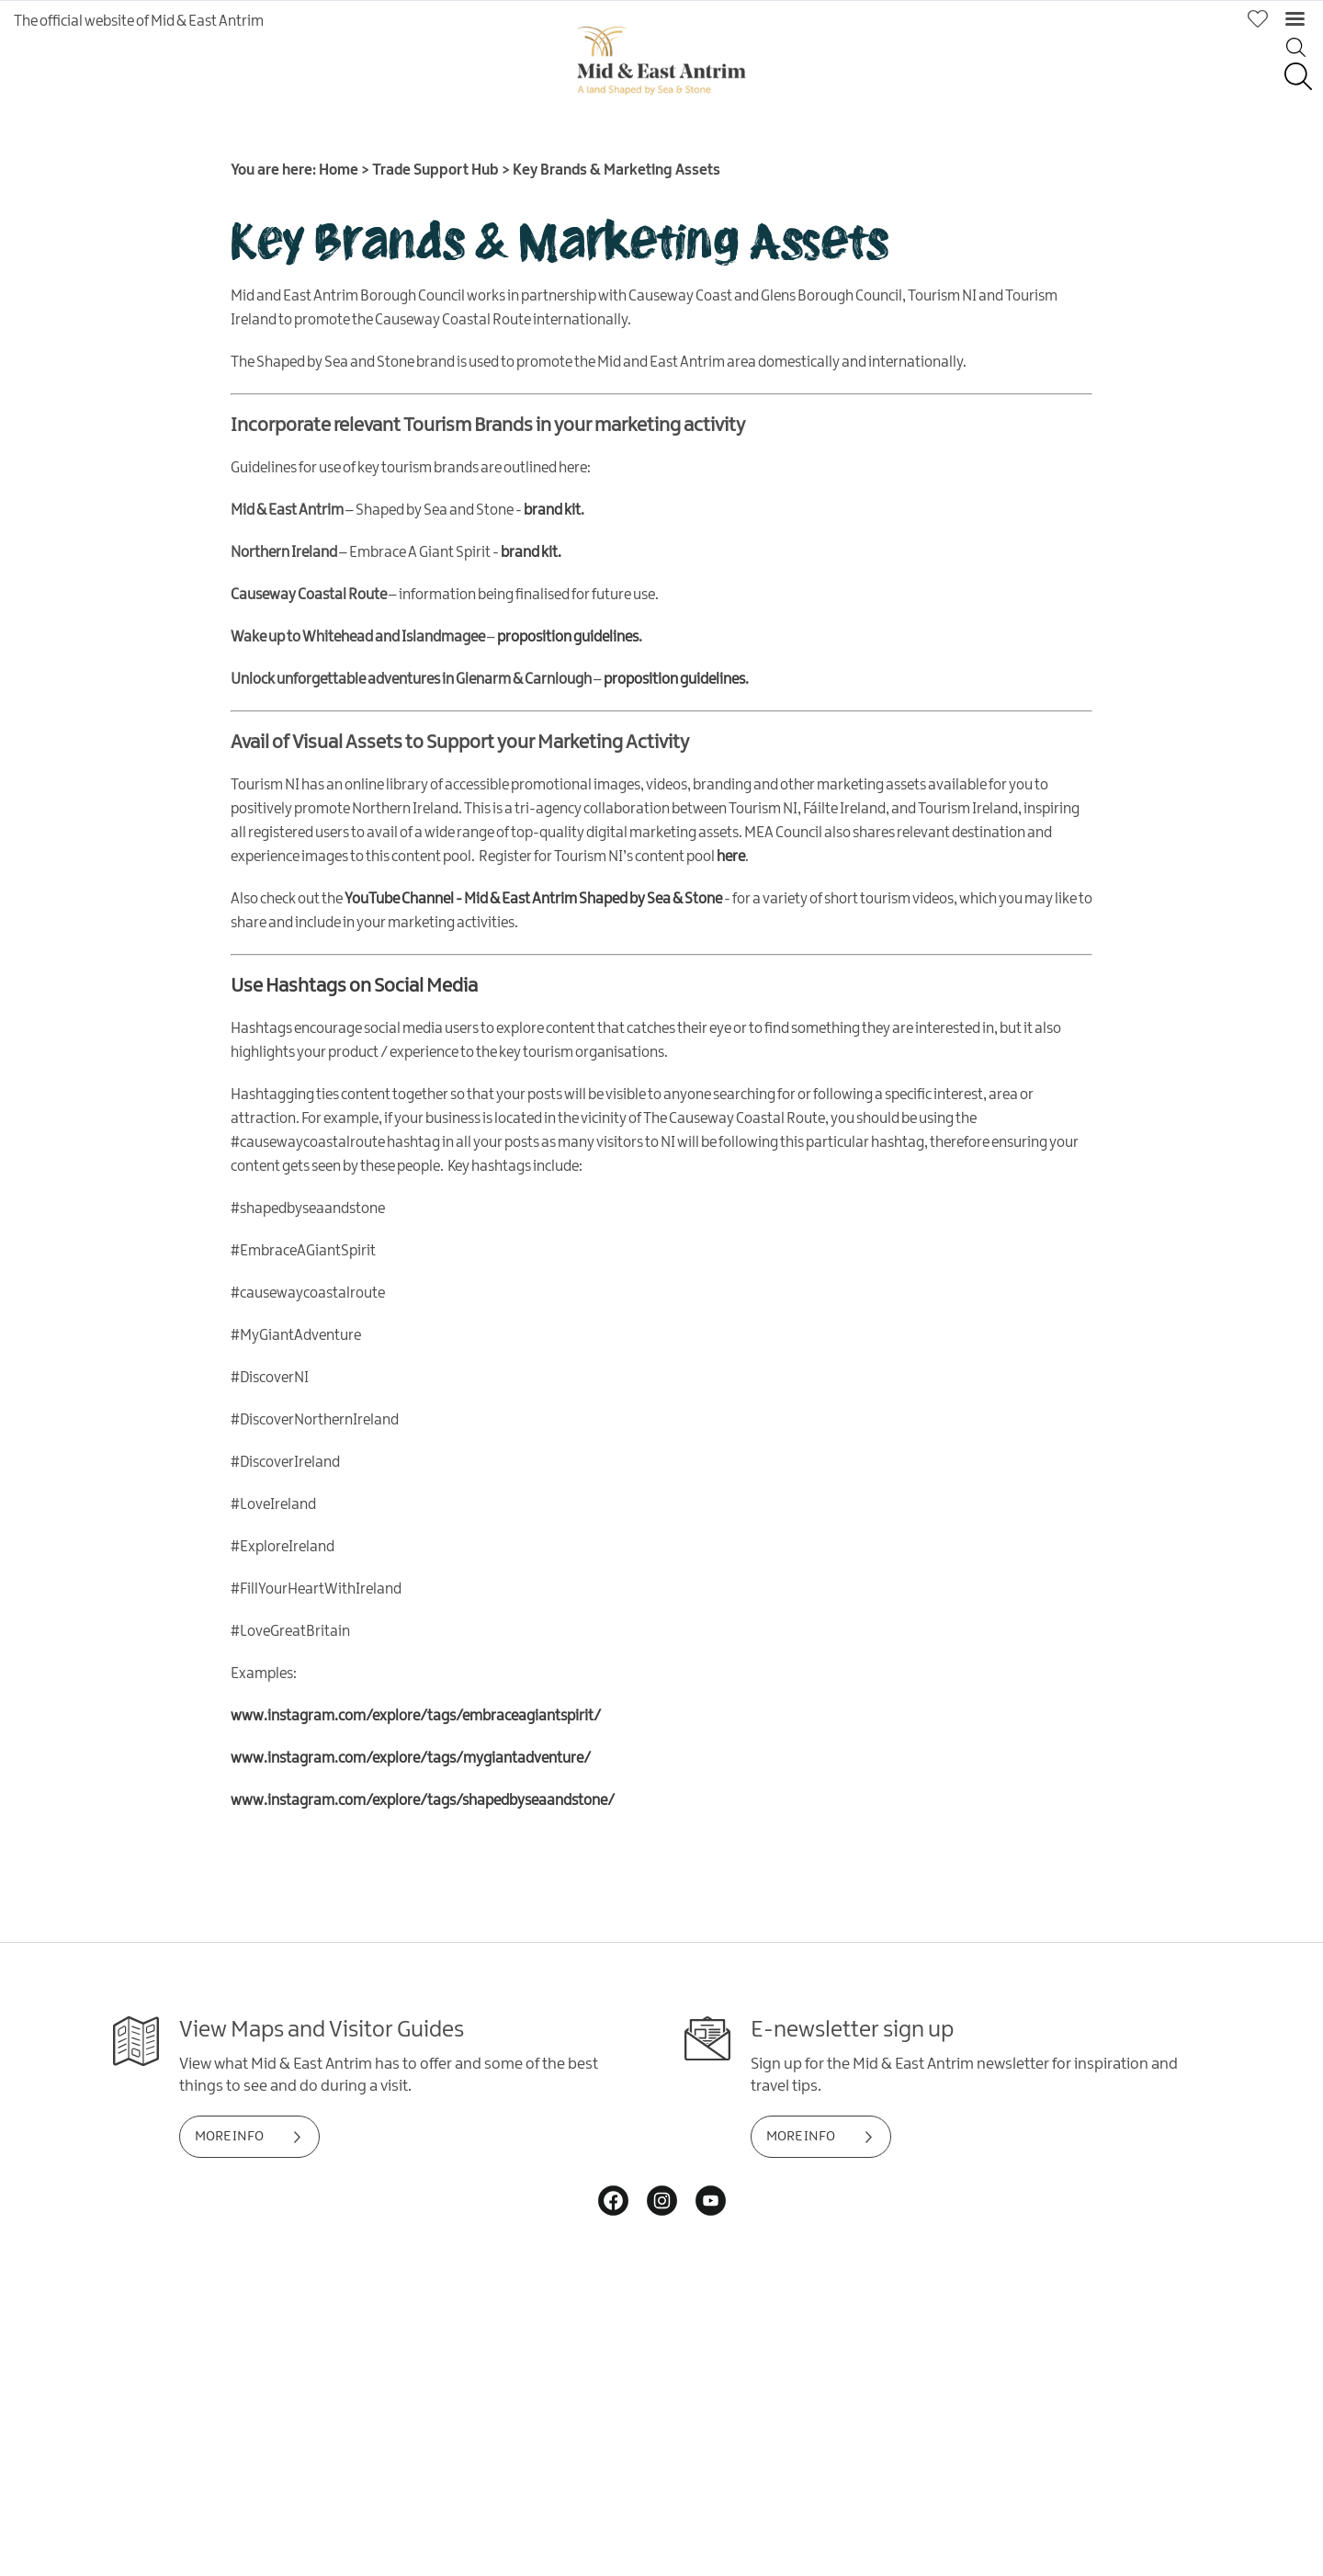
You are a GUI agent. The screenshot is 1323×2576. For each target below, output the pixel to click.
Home (338, 170)
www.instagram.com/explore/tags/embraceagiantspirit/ (416, 1716)
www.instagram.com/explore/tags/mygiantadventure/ (411, 1758)
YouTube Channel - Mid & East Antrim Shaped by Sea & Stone (533, 899)
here (731, 857)
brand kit (552, 510)
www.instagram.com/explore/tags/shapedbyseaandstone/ (423, 1801)
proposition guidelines (568, 637)
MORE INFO (229, 2136)
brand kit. (531, 553)
